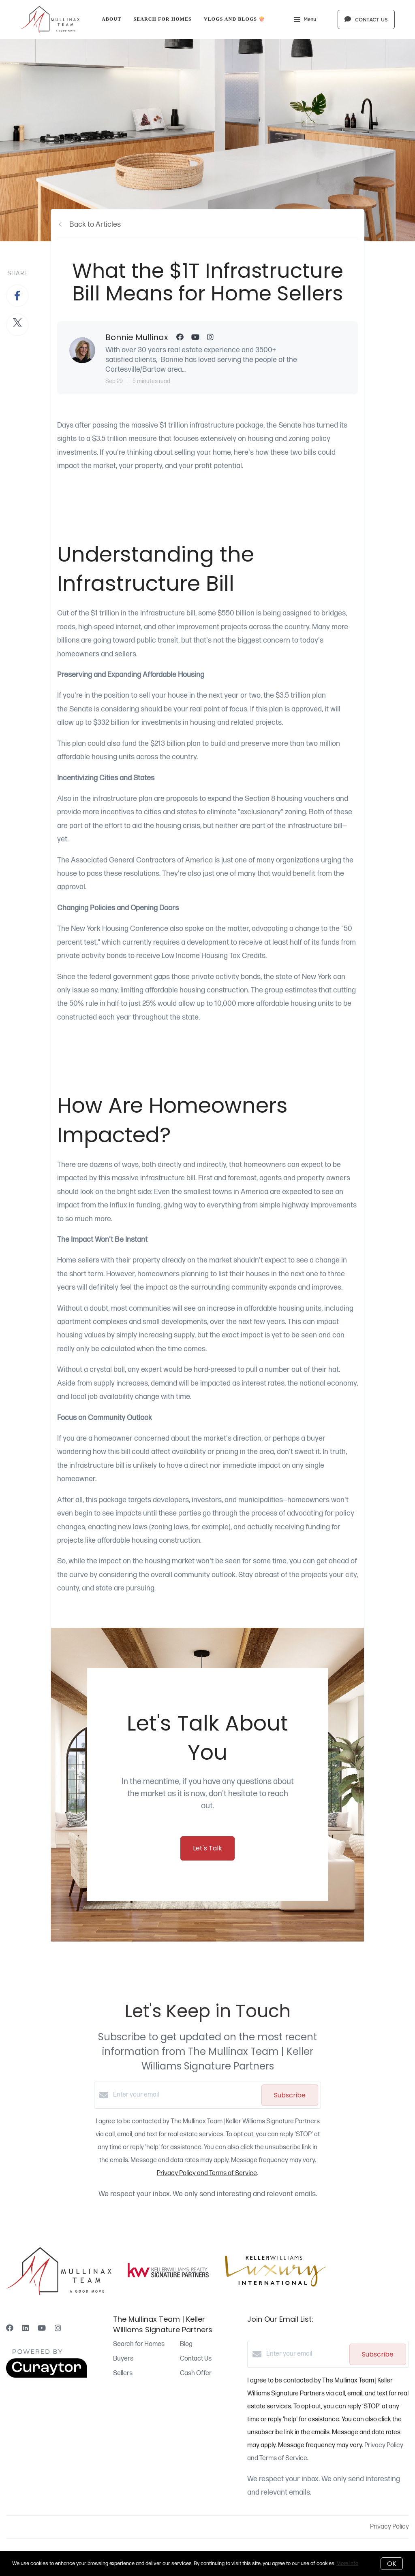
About (111, 19)
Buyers (123, 2359)
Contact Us (196, 2359)
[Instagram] (58, 2328)
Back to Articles (95, 224)
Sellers (123, 2373)
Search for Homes (162, 19)
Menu (305, 20)
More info (347, 2563)
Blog (186, 2344)
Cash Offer (196, 2373)
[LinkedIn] (25, 2328)
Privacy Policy (389, 2527)
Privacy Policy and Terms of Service (207, 2173)
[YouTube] (42, 2328)
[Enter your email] (185, 2095)
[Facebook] (9, 2328)
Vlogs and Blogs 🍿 (234, 19)
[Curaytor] (46, 2376)
